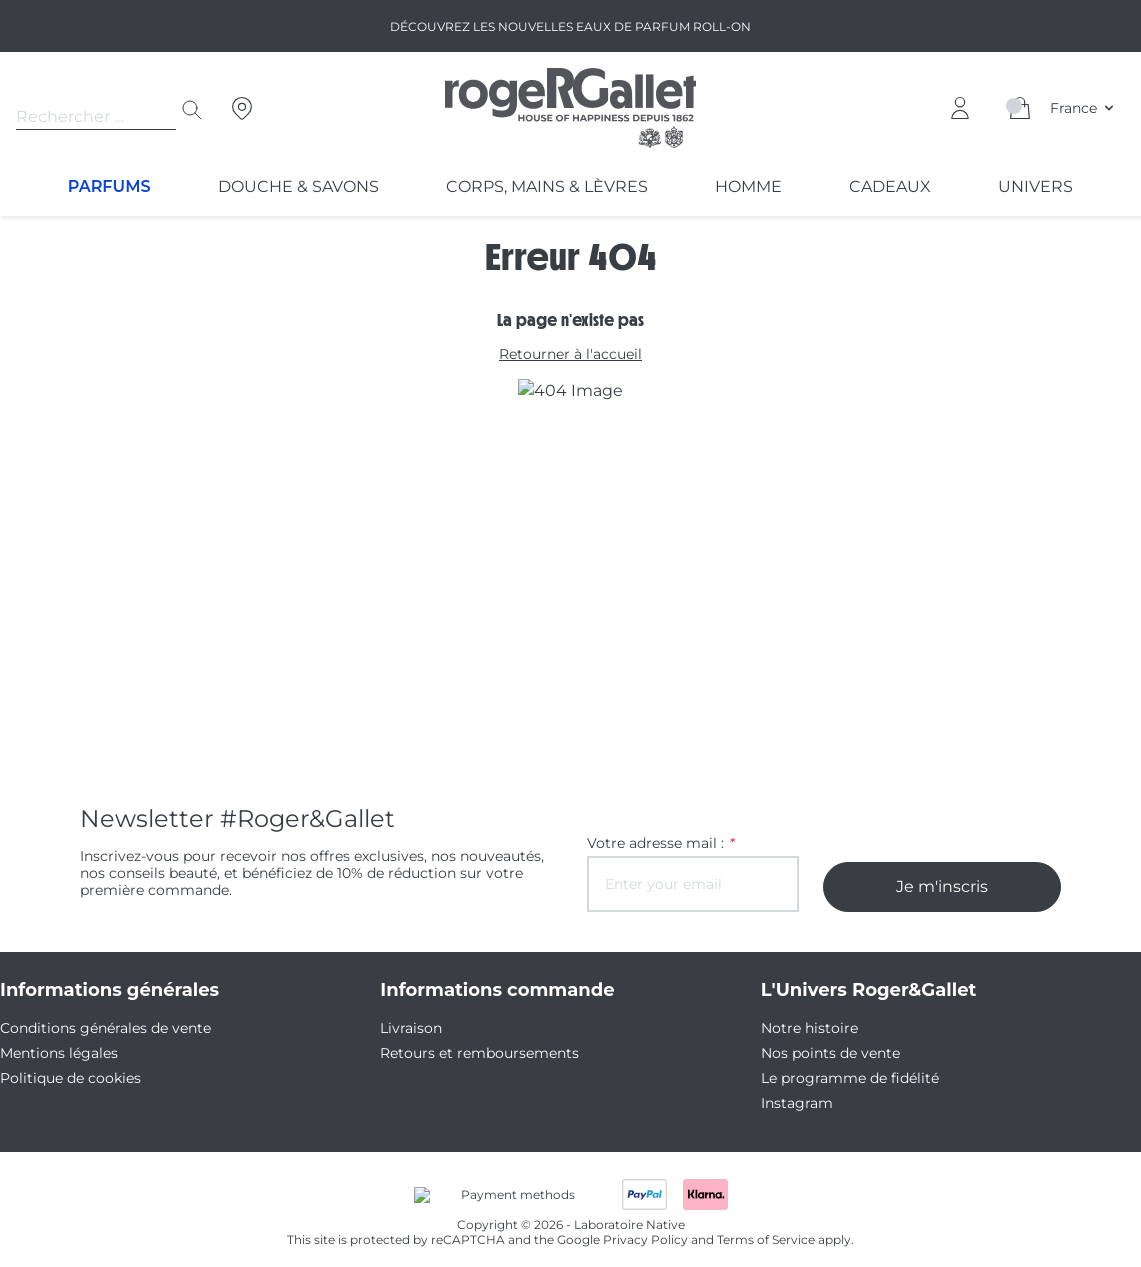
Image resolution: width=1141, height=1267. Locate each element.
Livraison (408, 1028)
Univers (1035, 186)
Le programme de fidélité (838, 1078)
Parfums (109, 186)
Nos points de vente (823, 1053)
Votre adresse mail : (653, 843)
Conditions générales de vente (94, 1028)
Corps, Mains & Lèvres (545, 186)
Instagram (792, 1103)
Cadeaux (888, 186)
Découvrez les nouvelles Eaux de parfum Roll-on (570, 26)
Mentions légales (52, 1053)
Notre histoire (802, 1028)
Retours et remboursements (467, 1053)
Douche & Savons (297, 186)
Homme (747, 186)
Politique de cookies (62, 1078)
